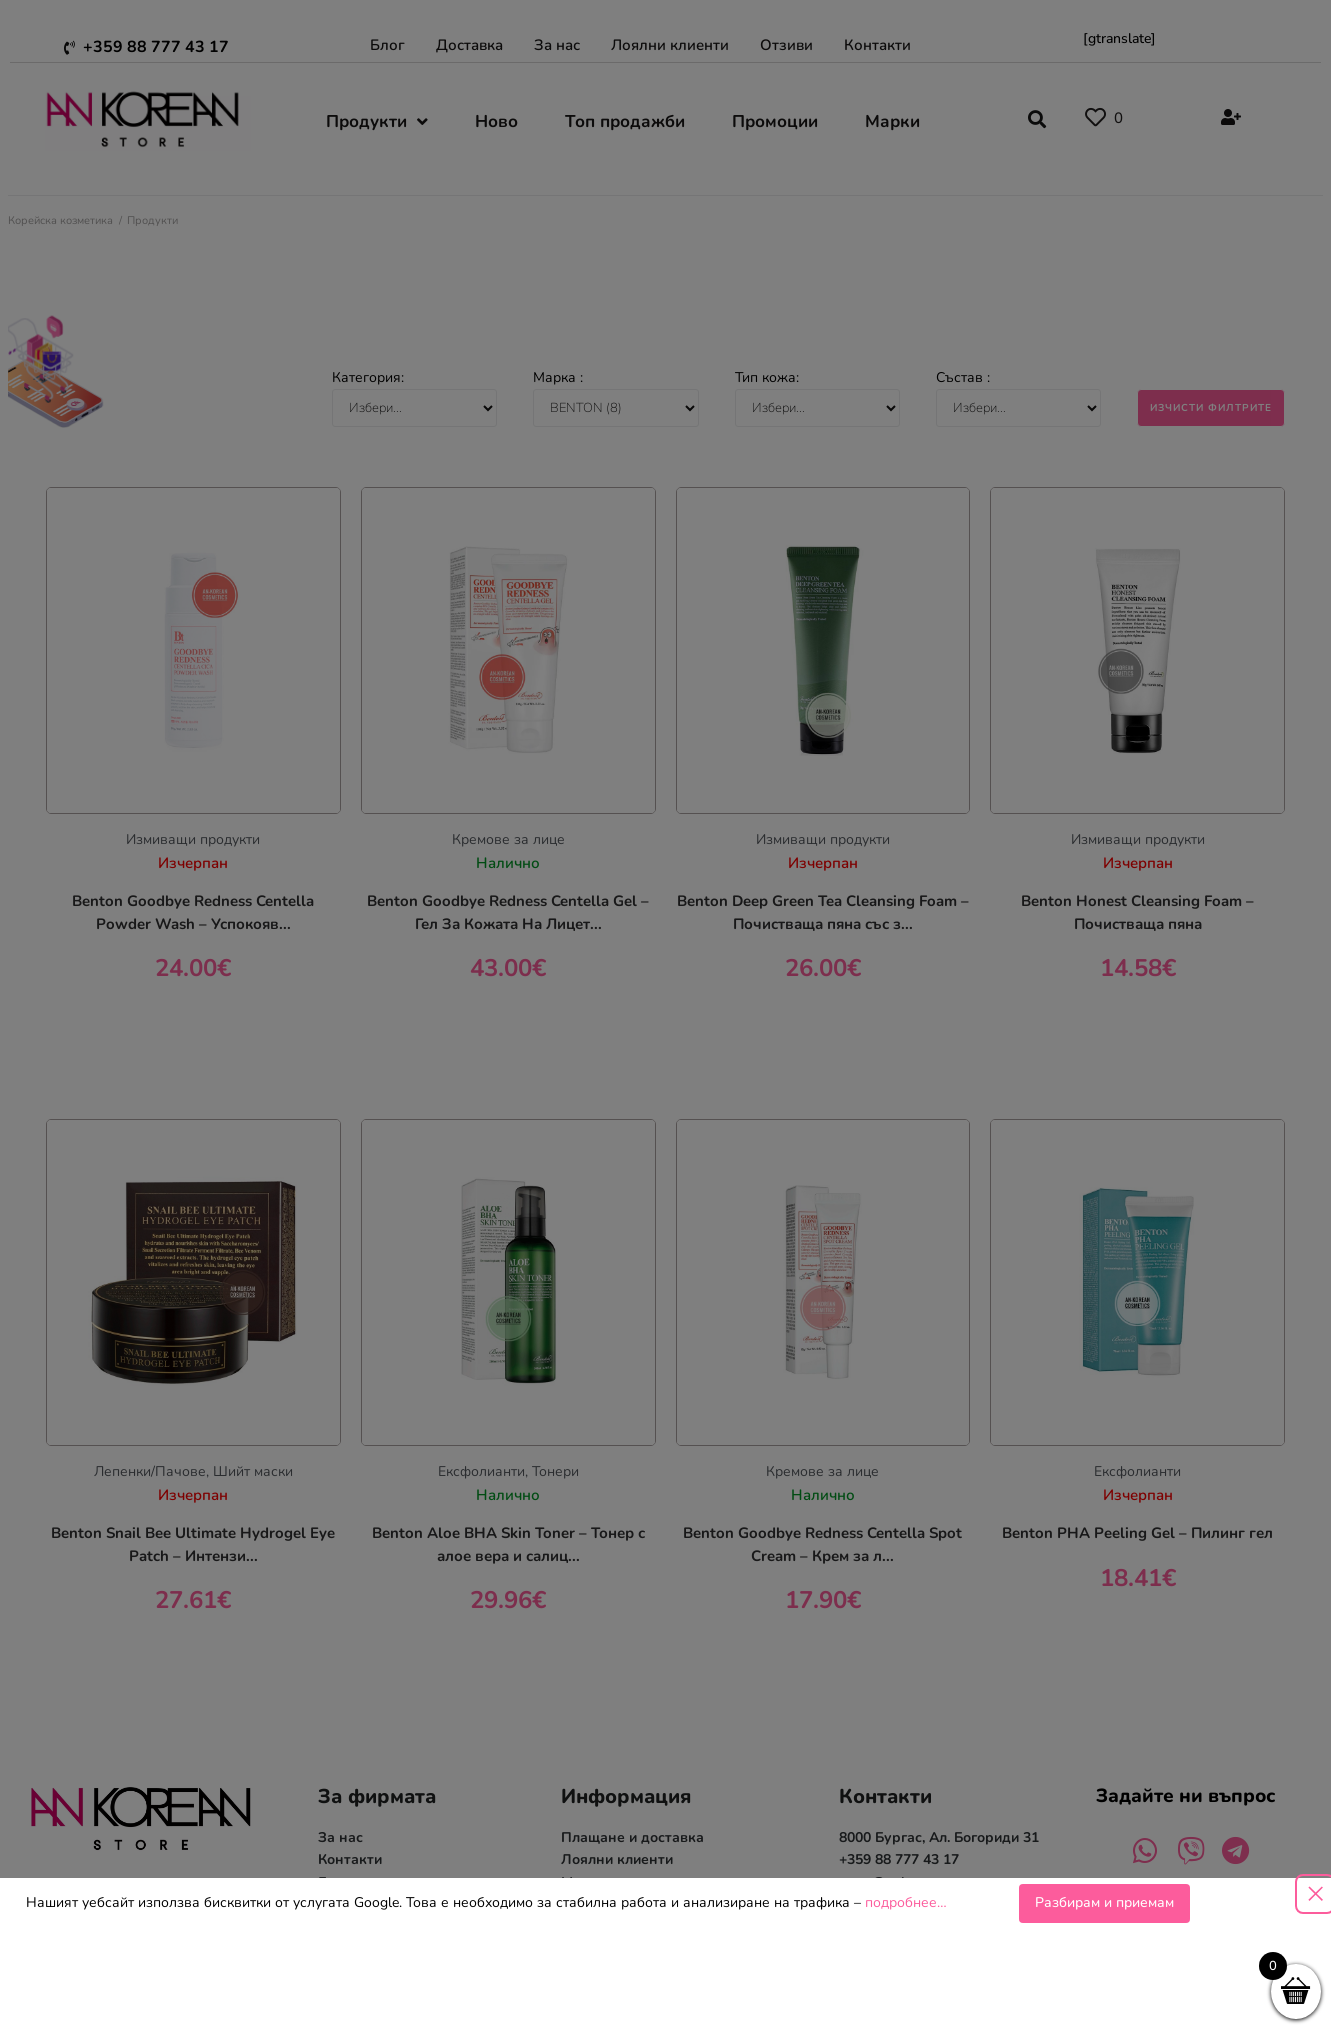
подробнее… (906, 1902)
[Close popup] (1315, 1894)
